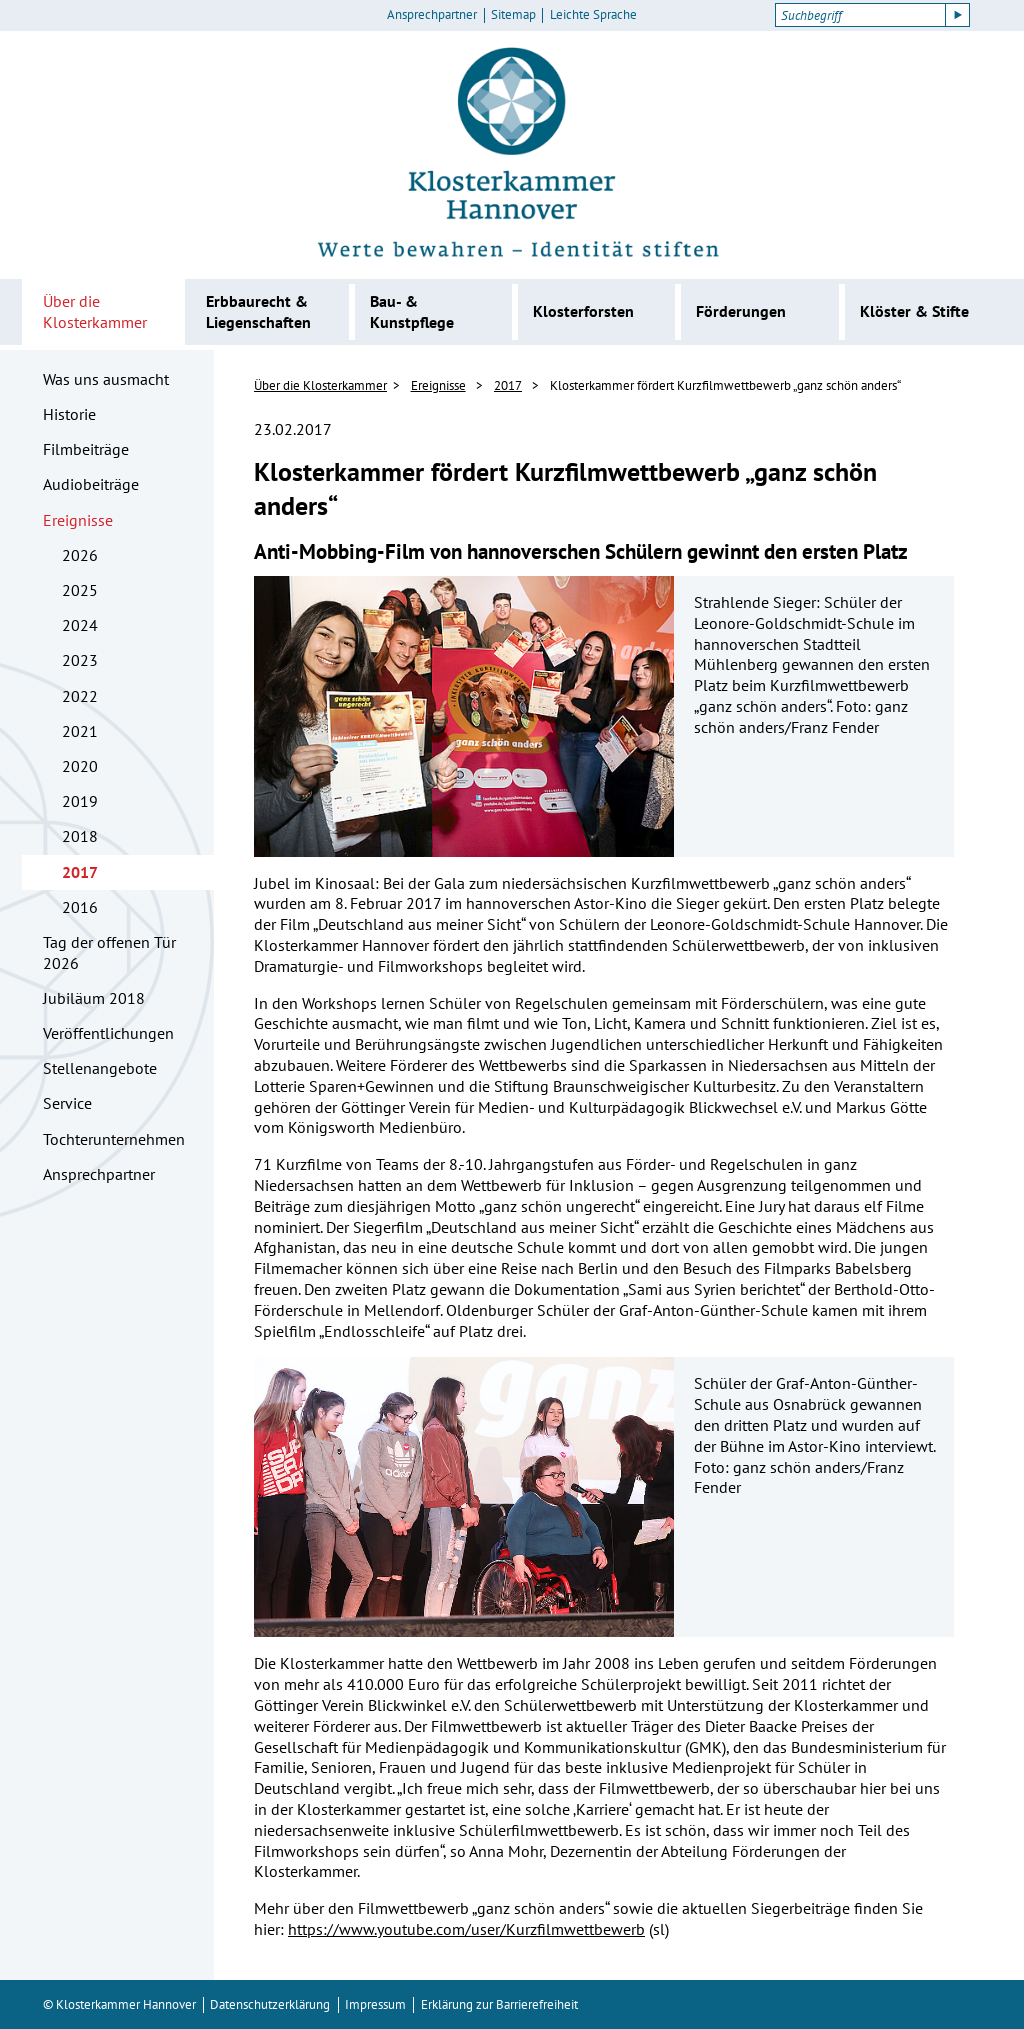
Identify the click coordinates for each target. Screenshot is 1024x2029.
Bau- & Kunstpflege (412, 311)
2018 (80, 836)
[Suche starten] (958, 15)
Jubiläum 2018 (94, 998)
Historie (69, 414)
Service (67, 1103)
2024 (80, 625)
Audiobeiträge (91, 484)
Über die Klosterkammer (95, 311)
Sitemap (513, 15)
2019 (80, 801)
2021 (80, 731)
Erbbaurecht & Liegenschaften (258, 311)
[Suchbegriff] (860, 15)
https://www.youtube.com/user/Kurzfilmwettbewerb (466, 1929)
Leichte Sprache (593, 15)
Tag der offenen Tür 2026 (109, 952)
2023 (80, 660)
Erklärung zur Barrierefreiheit (499, 2004)
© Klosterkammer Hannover (119, 2004)
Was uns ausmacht (106, 379)
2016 (80, 907)
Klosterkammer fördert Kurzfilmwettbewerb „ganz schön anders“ (725, 385)
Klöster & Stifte (914, 311)
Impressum (375, 2004)
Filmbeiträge (86, 449)
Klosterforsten (583, 311)
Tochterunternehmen (114, 1139)
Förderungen (741, 311)
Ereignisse (78, 520)
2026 (80, 555)
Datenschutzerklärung (270, 2004)
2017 (80, 872)
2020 (80, 766)
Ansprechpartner (432, 15)
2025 (80, 590)
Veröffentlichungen (108, 1033)
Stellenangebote (100, 1068)
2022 (80, 696)
